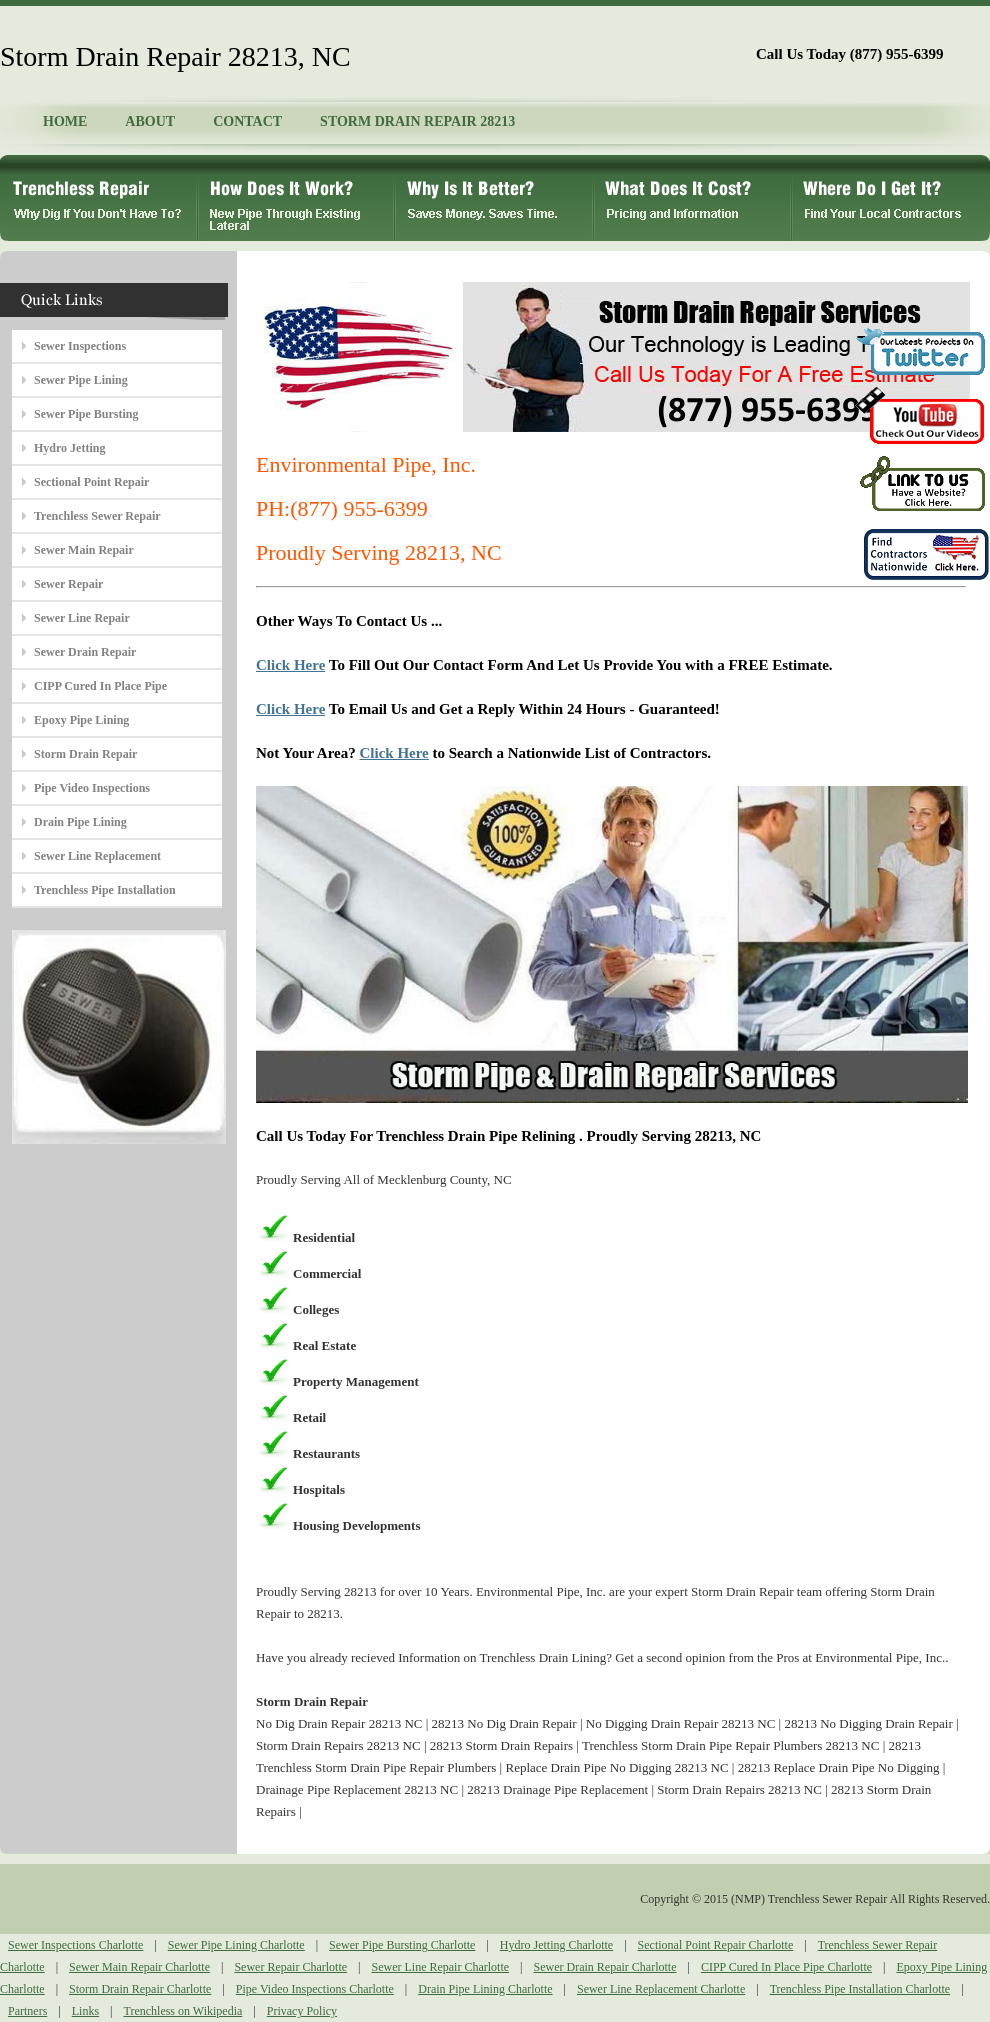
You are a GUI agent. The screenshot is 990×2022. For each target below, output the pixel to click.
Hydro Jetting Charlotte (556, 1945)
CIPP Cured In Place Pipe (100, 686)
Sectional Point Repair (91, 482)
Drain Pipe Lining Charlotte (485, 1989)
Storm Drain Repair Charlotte (140, 1989)
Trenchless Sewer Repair (97, 516)
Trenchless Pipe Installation (105, 890)
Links (85, 2011)
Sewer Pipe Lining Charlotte (236, 1945)
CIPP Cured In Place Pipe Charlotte (786, 1967)
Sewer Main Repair (84, 550)
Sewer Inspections (80, 346)
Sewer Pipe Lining (81, 380)
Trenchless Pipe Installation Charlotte (860, 1989)
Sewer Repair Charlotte (290, 1967)
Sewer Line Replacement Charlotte (661, 1989)
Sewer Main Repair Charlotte (139, 1967)
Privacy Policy (302, 2011)
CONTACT (247, 121)
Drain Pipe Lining (80, 822)
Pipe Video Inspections (92, 788)
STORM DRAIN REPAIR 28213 (417, 121)
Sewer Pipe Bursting (86, 414)
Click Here (290, 665)
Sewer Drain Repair (85, 652)
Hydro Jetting (69, 448)
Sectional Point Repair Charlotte (716, 1945)
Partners (27, 2011)
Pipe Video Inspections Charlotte (315, 1989)
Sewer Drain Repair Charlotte (605, 1967)
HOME (65, 121)
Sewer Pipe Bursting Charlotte (402, 1945)
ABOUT (150, 121)
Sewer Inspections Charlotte (75, 1945)
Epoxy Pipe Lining (81, 720)
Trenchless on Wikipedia (182, 2011)
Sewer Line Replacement (97, 856)
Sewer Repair (68, 584)
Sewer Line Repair (82, 618)
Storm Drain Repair (85, 754)
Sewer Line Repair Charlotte (440, 1967)
